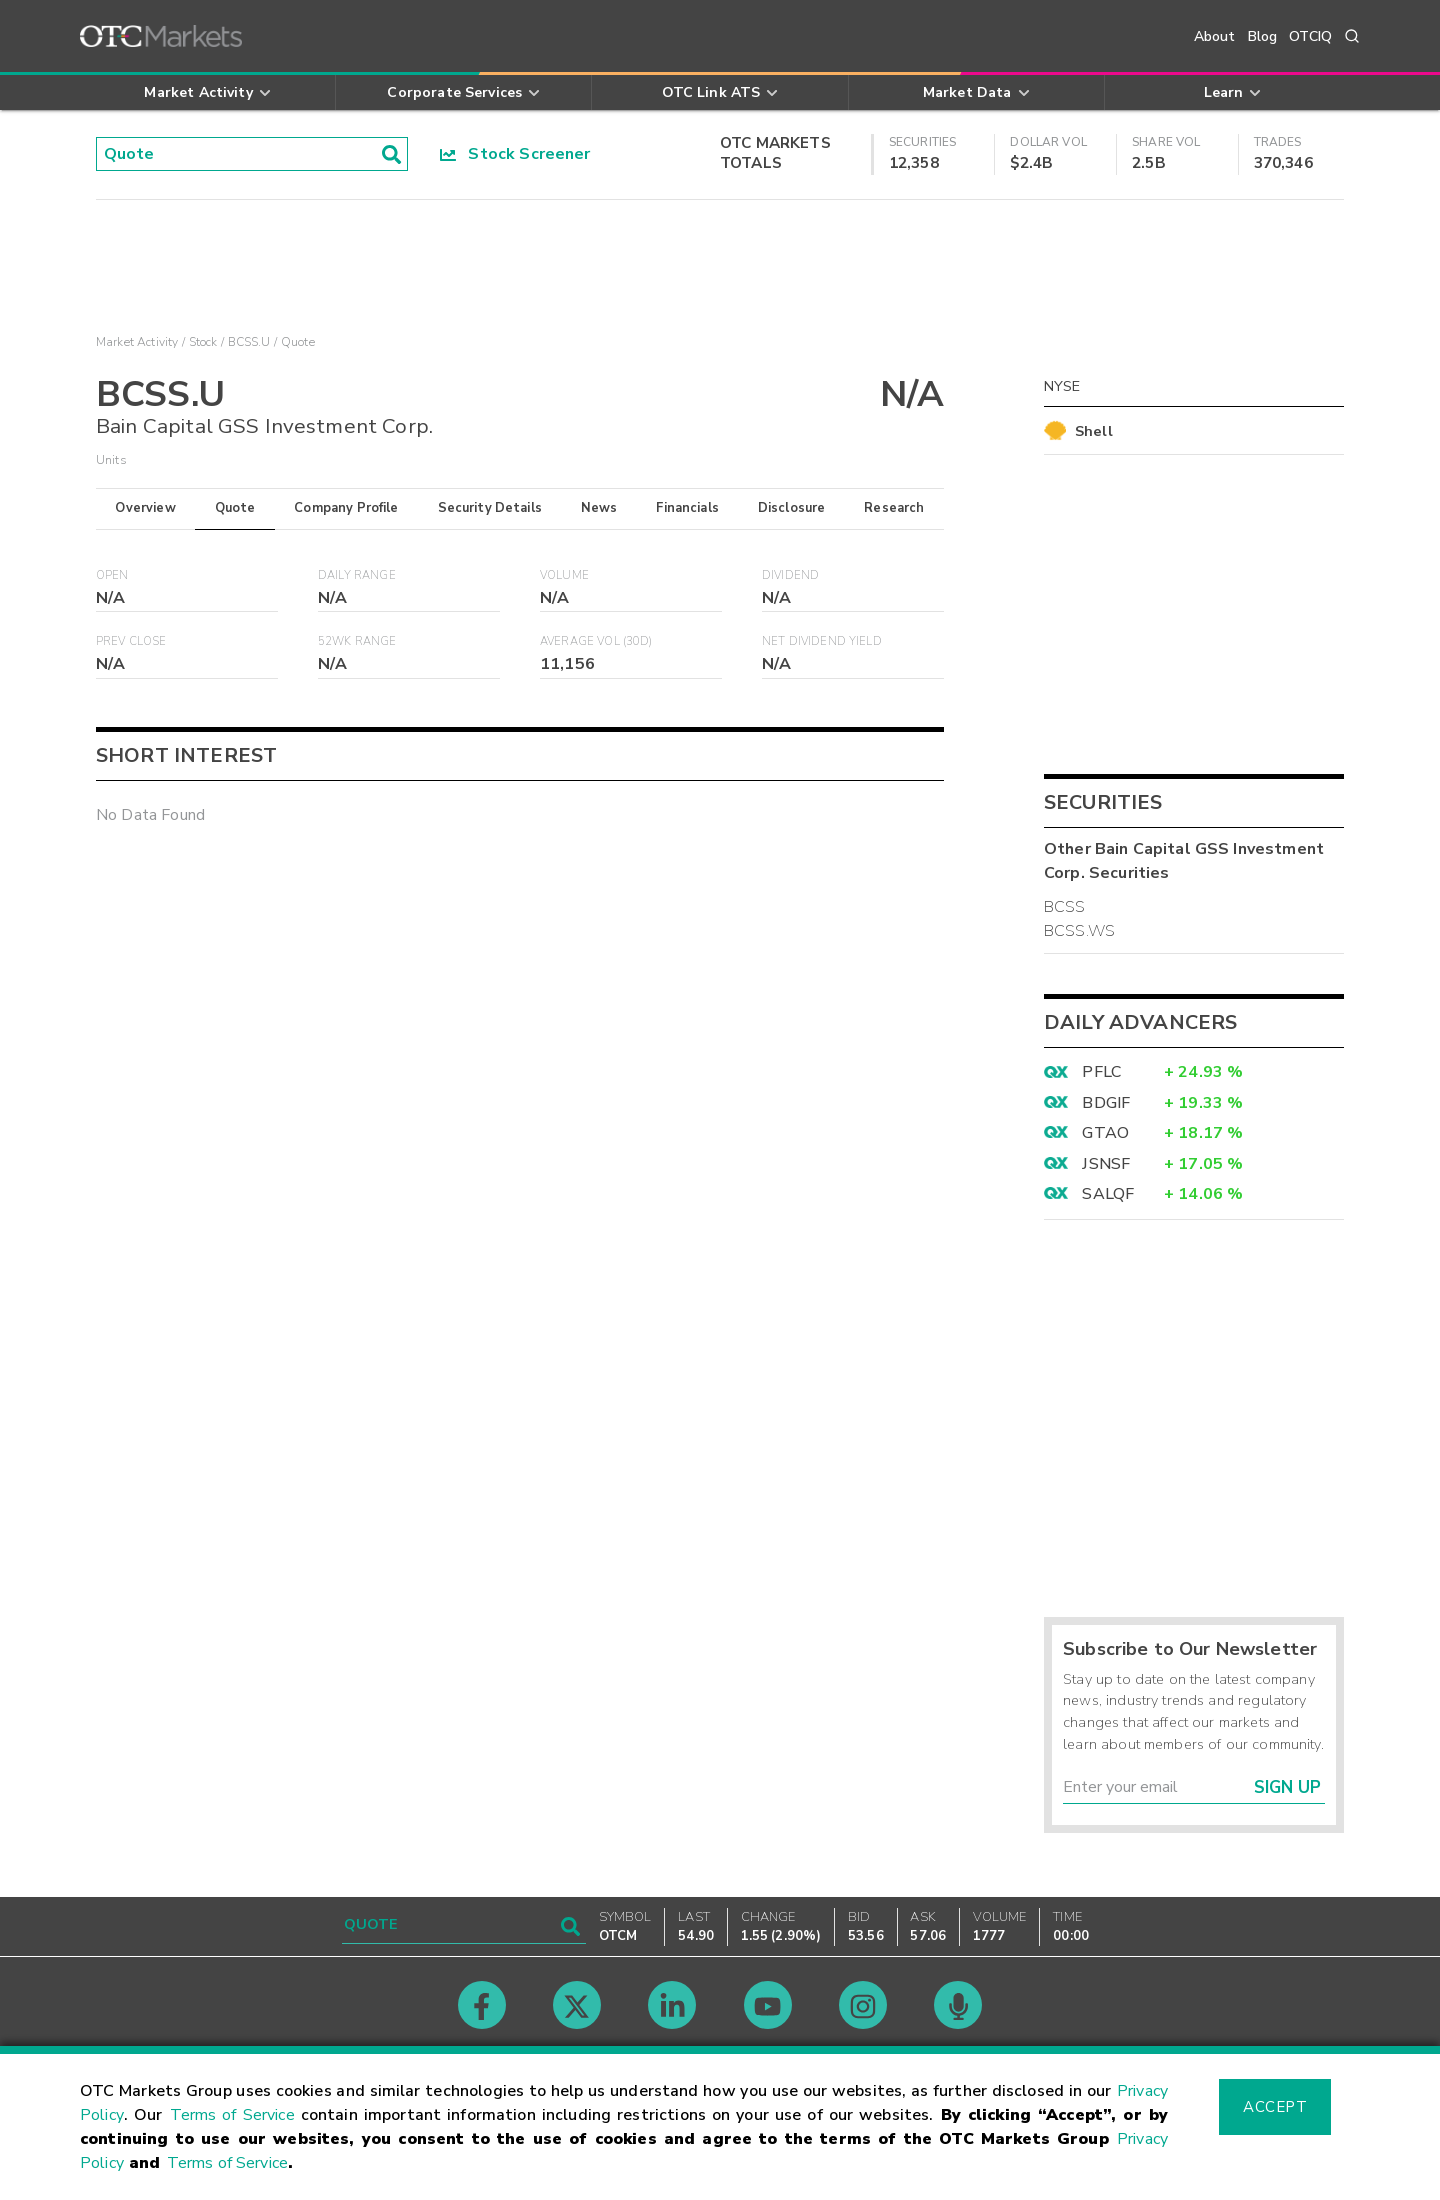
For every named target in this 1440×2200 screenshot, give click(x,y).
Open (112, 575)
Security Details (490, 508)
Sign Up (1287, 1787)
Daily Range (357, 575)
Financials (687, 508)
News (599, 508)
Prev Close (131, 641)
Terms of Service (232, 2115)
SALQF (1108, 1194)
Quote (235, 508)
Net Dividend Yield (822, 641)
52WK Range (357, 641)
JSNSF (1106, 1164)
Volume (564, 575)
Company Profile (346, 508)
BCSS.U (249, 342)
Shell (1094, 431)
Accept (1275, 2107)
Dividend (790, 575)
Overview (145, 508)
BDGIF (1106, 1103)
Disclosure (792, 508)
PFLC (1101, 1072)
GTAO (1105, 1133)
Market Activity (137, 342)
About (1215, 36)
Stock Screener (515, 154)
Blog (1263, 36)
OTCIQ (1310, 36)
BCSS (1065, 907)
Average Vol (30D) (596, 641)
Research (894, 508)
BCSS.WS (1079, 931)
